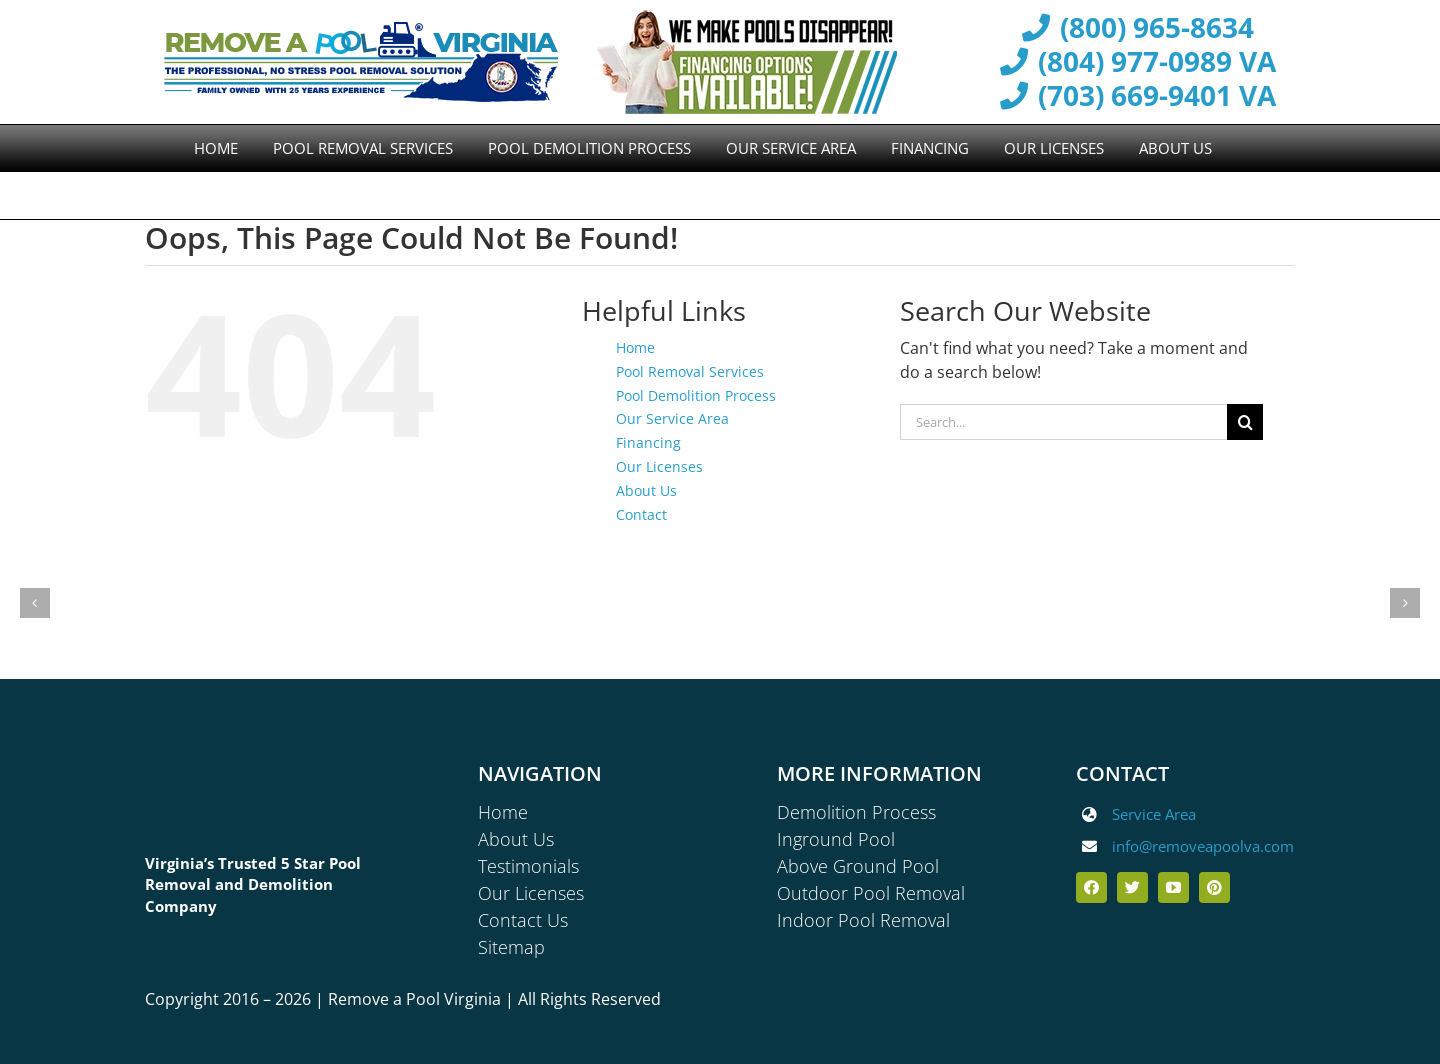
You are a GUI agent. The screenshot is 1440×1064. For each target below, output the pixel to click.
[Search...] (1063, 422)
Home (635, 347)
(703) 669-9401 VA (1136, 96)
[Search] (1245, 422)
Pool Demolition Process (696, 395)
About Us (646, 490)
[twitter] (1132, 887)
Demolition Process (856, 812)
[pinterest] (1214, 887)
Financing (648, 442)
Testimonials (528, 866)
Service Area (1154, 814)
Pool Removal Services (690, 371)
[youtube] (1173, 887)
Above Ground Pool (858, 866)
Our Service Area (672, 418)
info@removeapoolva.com (1203, 846)
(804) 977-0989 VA (1136, 62)
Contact (641, 514)
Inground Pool (836, 839)
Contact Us (523, 920)
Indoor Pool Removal (863, 920)
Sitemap (511, 947)
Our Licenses (659, 466)
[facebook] (1091, 887)
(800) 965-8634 (1136, 28)
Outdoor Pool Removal (871, 893)
